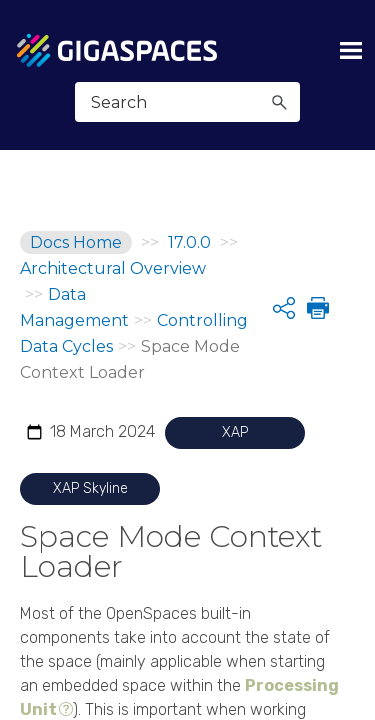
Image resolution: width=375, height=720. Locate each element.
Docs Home (76, 242)
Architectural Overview (113, 268)
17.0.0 (189, 242)
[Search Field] (187, 102)
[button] (279, 102)
